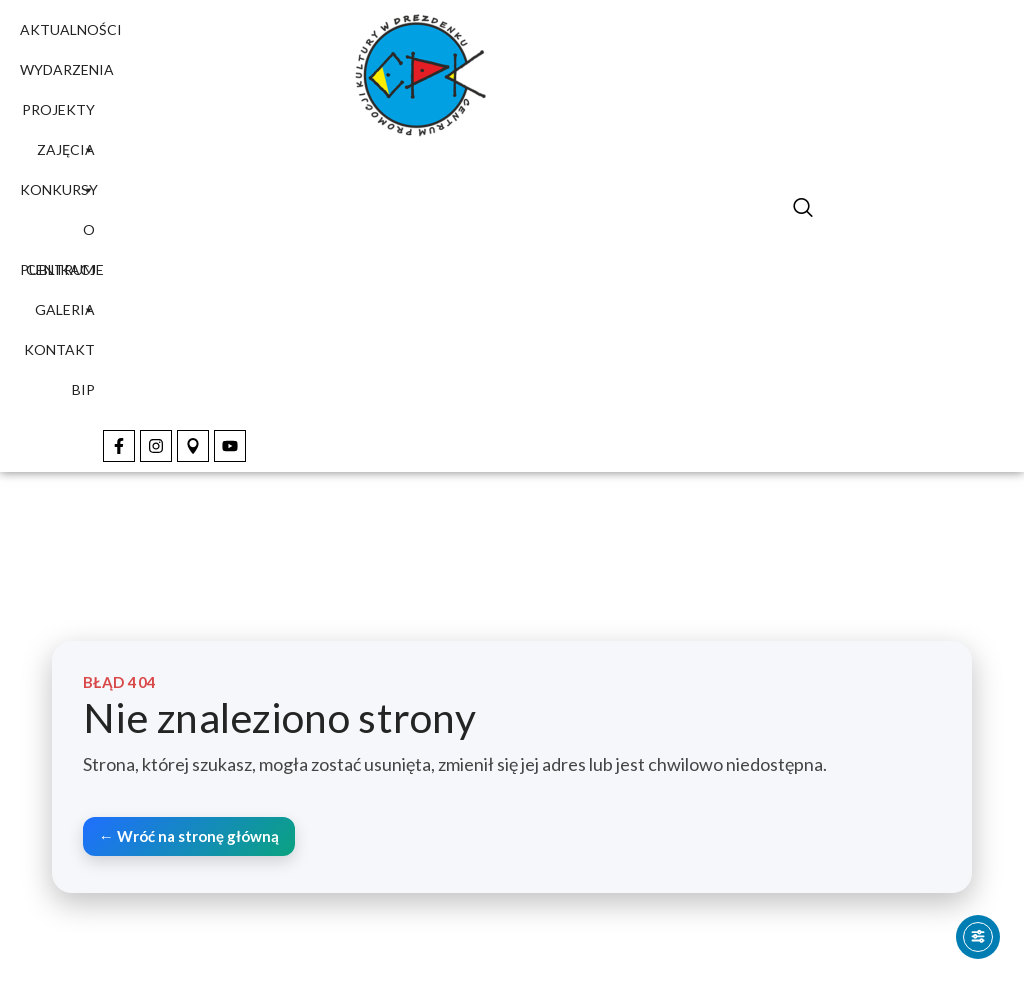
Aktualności (71, 29)
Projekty (58, 115)
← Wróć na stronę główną (189, 836)
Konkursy (59, 189)
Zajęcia (66, 155)
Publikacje (62, 269)
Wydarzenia (67, 69)
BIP (83, 389)
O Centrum (60, 235)
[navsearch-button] (803, 210)
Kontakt (59, 349)
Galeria (65, 309)
